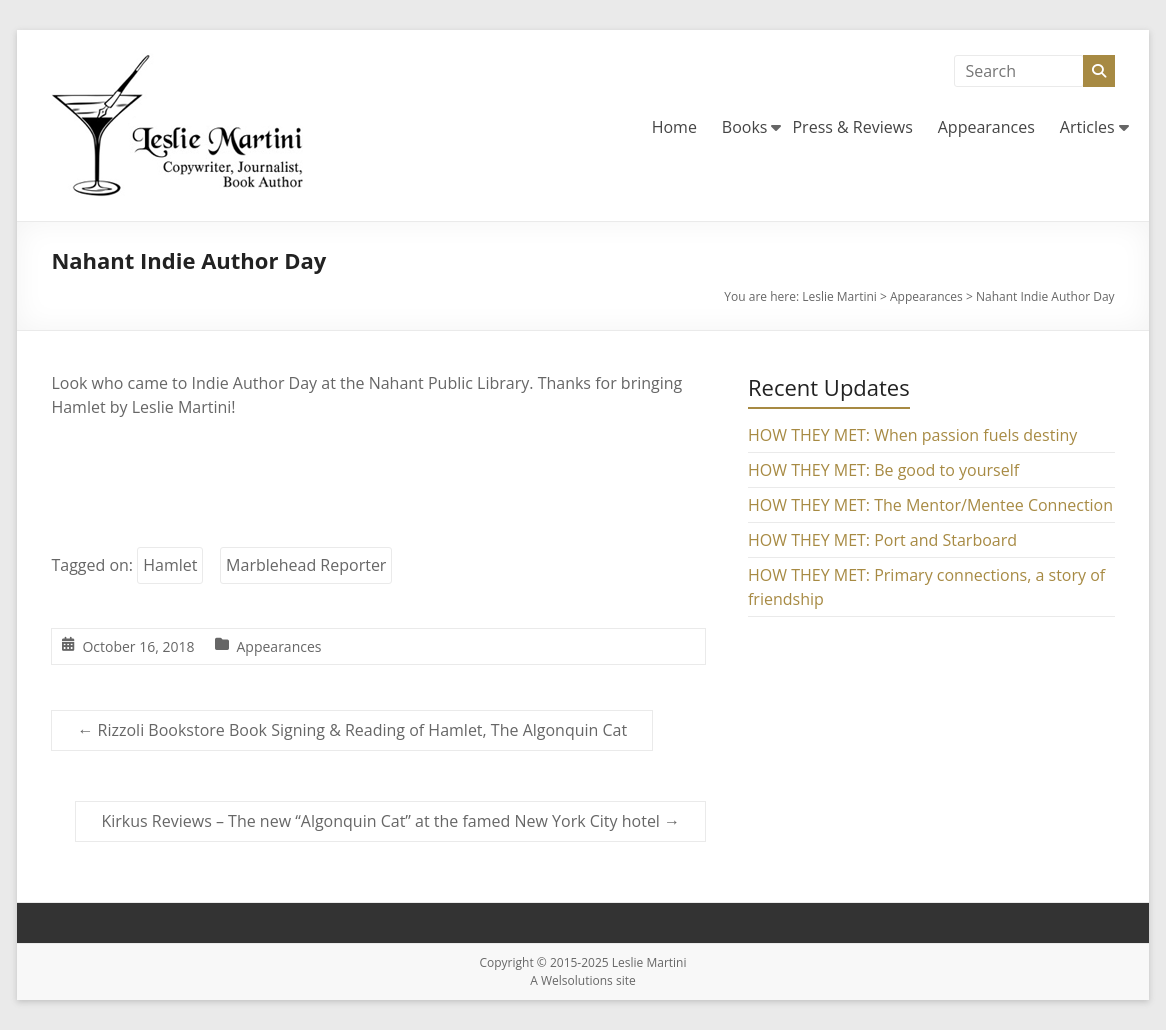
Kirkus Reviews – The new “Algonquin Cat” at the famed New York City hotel (390, 821)
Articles (1087, 127)
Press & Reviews (852, 127)
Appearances (986, 127)
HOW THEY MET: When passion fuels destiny (912, 435)
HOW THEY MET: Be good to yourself (883, 470)
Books (745, 127)
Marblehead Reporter (306, 565)
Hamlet (170, 565)
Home (674, 127)
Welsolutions (577, 980)
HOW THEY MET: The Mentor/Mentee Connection (930, 505)
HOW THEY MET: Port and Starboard (882, 540)
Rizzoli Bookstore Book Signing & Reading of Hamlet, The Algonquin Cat (352, 730)
